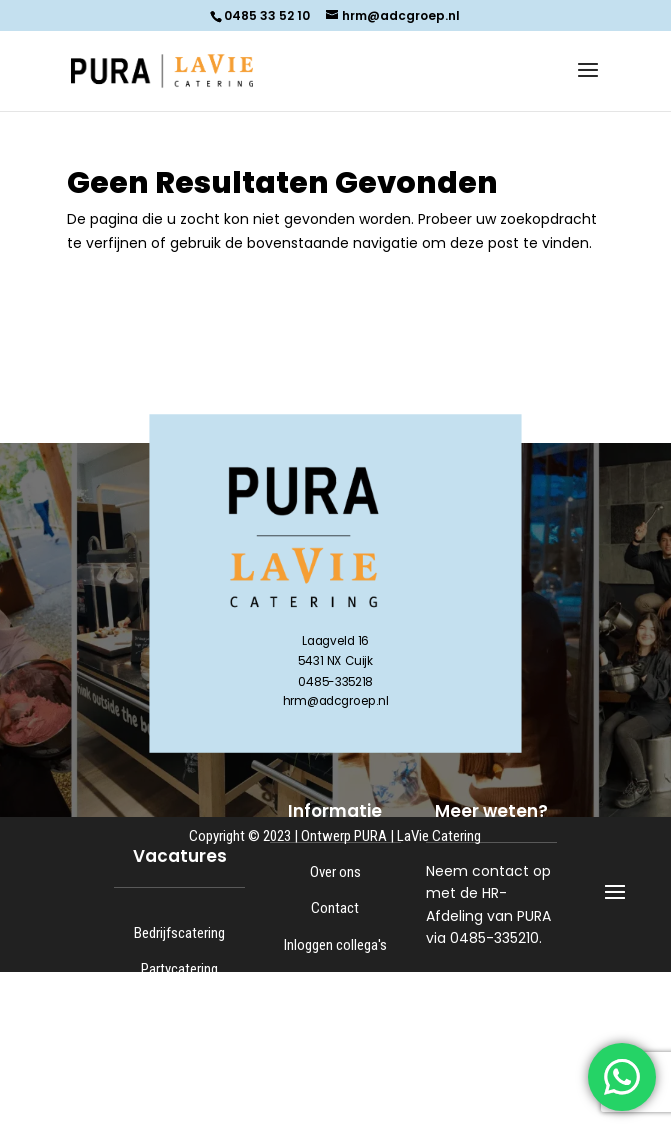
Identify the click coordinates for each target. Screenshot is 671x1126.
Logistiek (180, 1006)
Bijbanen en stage (180, 1115)
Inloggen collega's (335, 945)
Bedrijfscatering (179, 933)
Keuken (179, 1042)
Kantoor (179, 1078)
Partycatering (179, 969)
